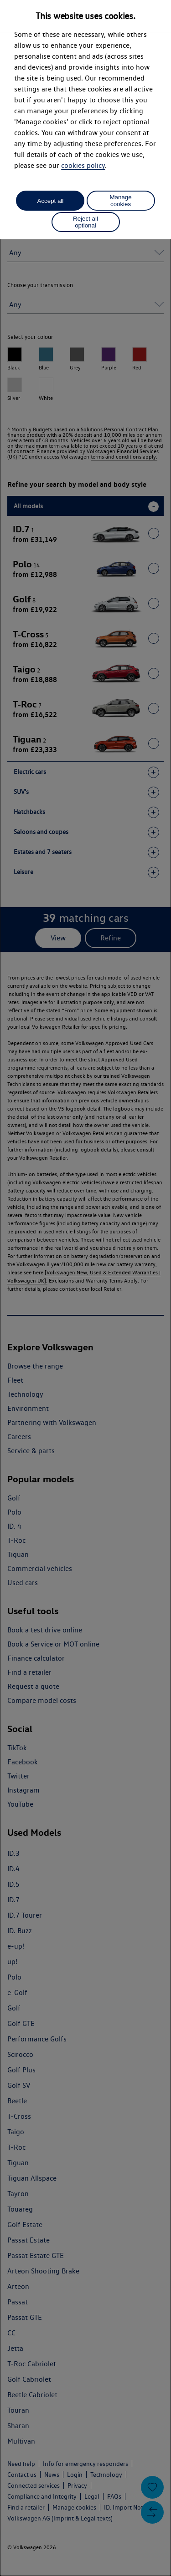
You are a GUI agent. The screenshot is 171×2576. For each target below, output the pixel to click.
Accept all (50, 200)
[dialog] (85, 1288)
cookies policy (83, 165)
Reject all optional (85, 222)
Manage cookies (120, 200)
